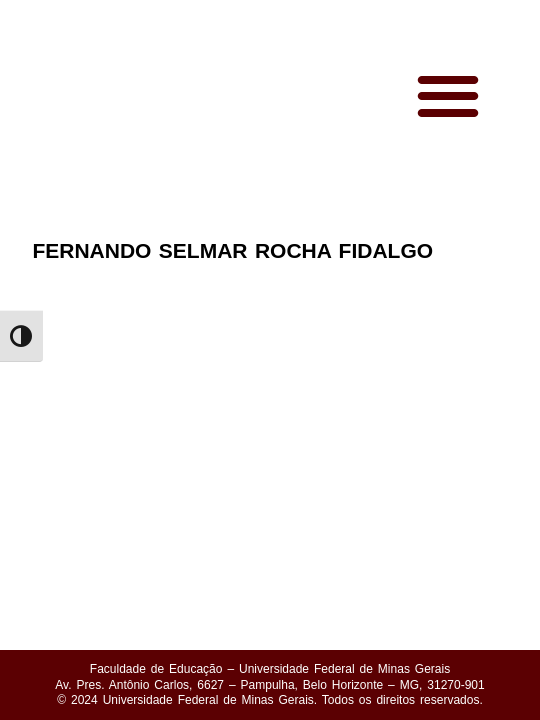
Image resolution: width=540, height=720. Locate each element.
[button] (448, 95)
